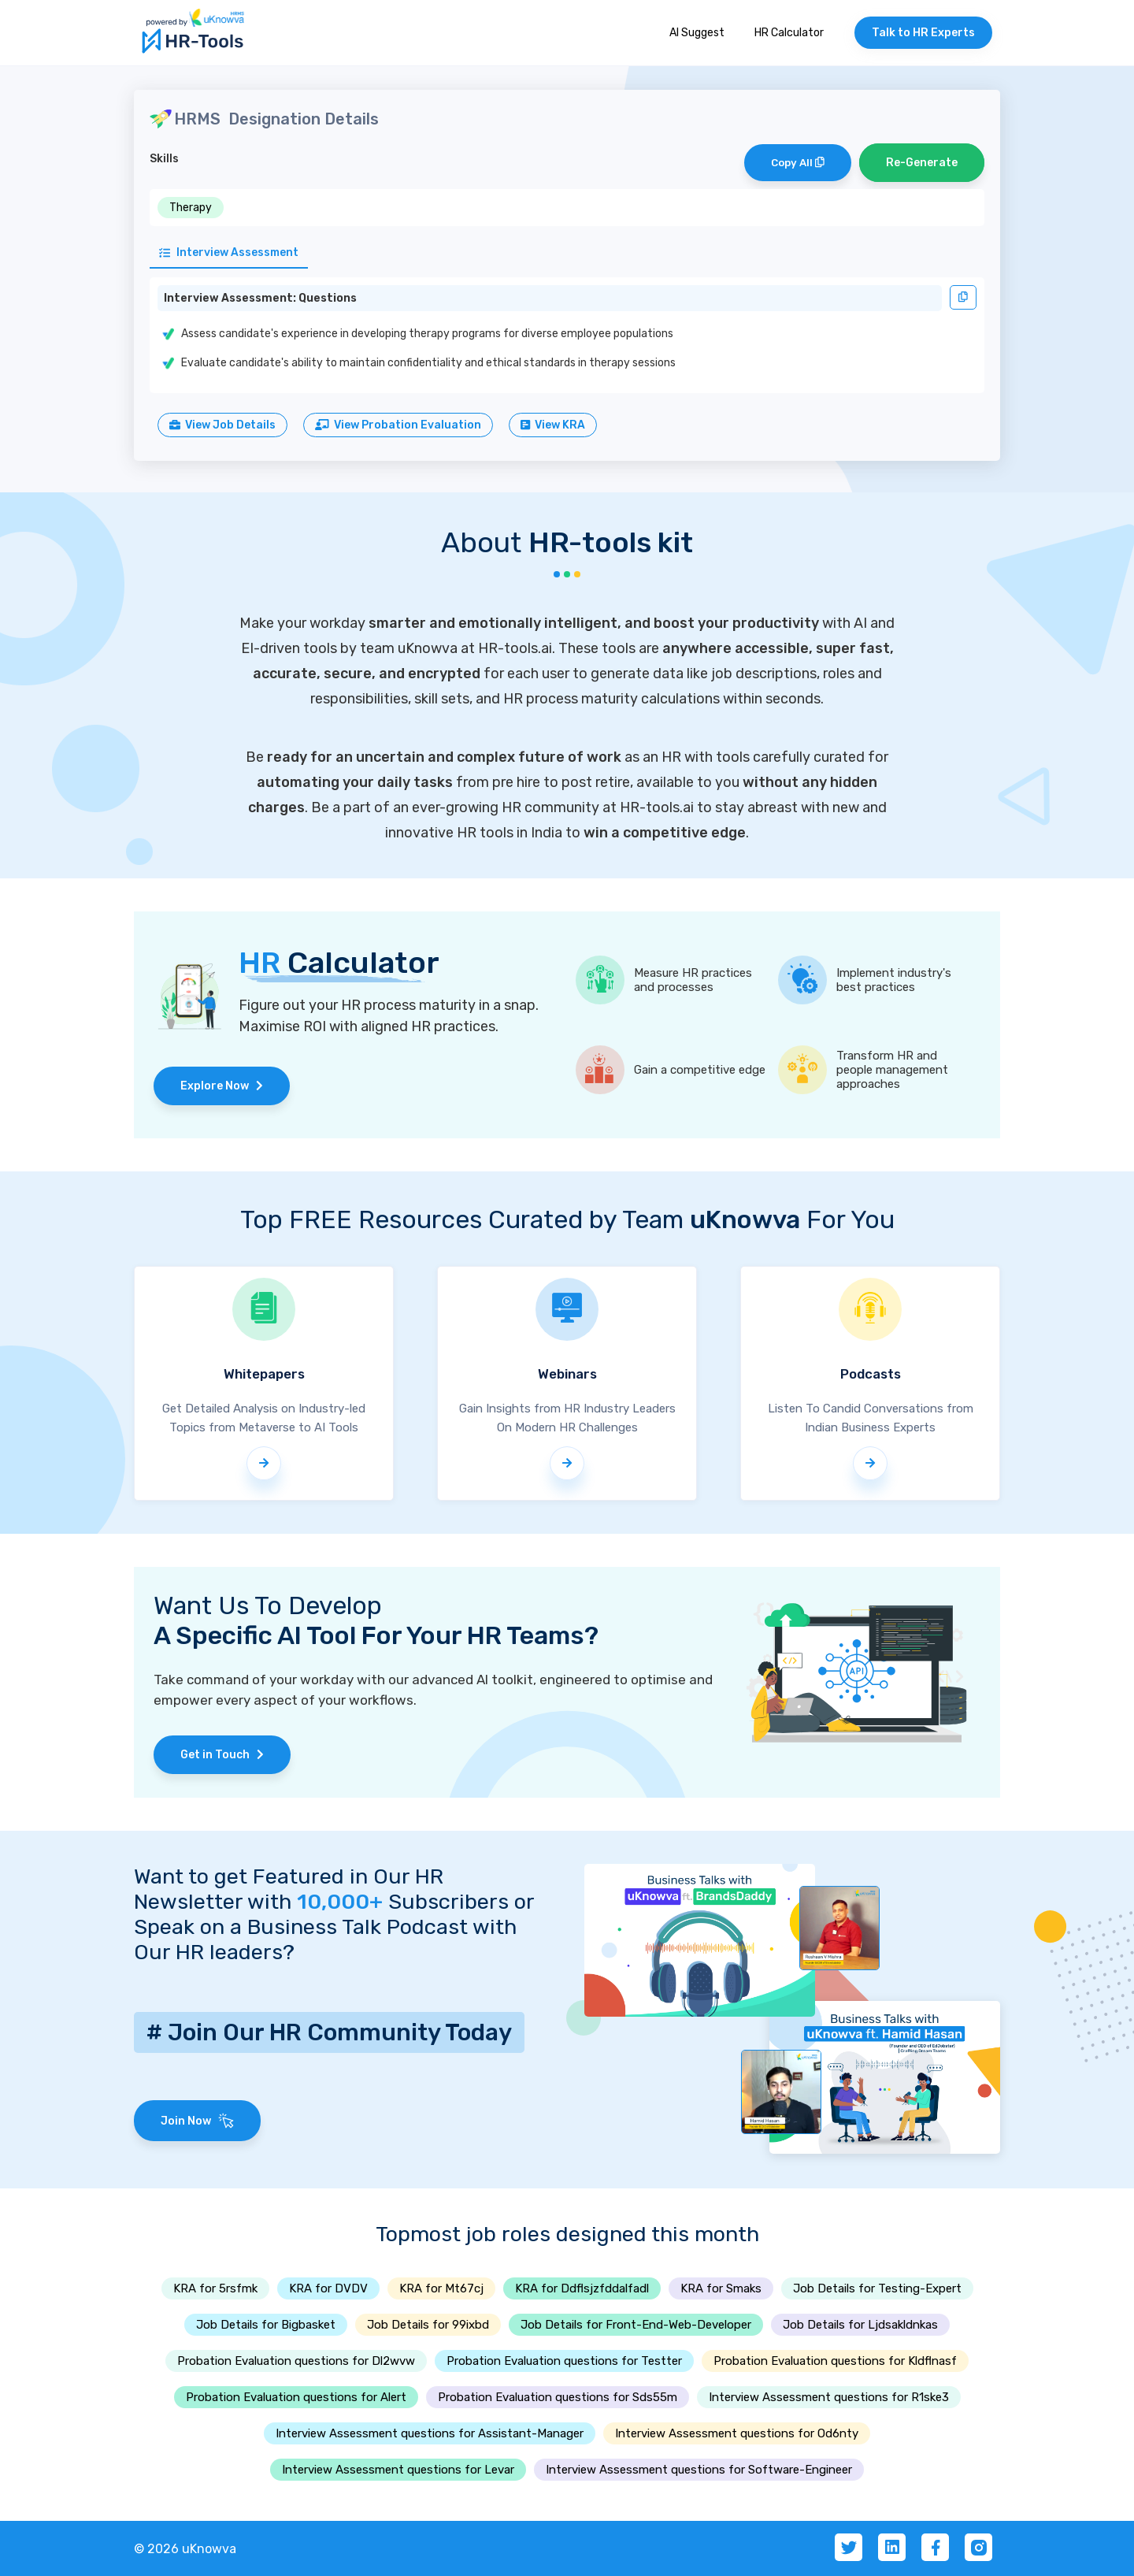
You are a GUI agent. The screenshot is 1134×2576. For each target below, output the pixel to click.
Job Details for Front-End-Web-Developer (636, 2325)
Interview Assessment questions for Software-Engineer (699, 2470)
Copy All (798, 163)
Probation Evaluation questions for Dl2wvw (296, 2361)
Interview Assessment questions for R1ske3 (829, 2397)
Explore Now (221, 1086)
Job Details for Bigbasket (265, 2325)
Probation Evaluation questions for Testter (564, 2361)
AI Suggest (696, 32)
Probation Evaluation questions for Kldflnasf (835, 2361)
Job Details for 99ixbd (428, 2325)
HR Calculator (789, 32)
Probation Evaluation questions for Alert (296, 2397)
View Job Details (222, 425)
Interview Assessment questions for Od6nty (736, 2433)
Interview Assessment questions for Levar (398, 2470)
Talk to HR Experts (923, 32)
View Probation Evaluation (398, 425)
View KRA (553, 425)
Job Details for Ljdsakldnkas (860, 2325)
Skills (164, 158)
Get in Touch (222, 1754)
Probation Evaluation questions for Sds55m (557, 2397)
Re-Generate (922, 162)
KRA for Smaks (721, 2288)
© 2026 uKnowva (185, 2548)
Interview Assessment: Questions (260, 298)
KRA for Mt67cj (441, 2288)
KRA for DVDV (328, 2288)
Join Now (197, 2121)
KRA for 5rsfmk (215, 2288)
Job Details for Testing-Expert (877, 2288)
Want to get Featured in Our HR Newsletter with (288, 1889)
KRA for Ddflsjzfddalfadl (582, 2288)
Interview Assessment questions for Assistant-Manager (430, 2433)
